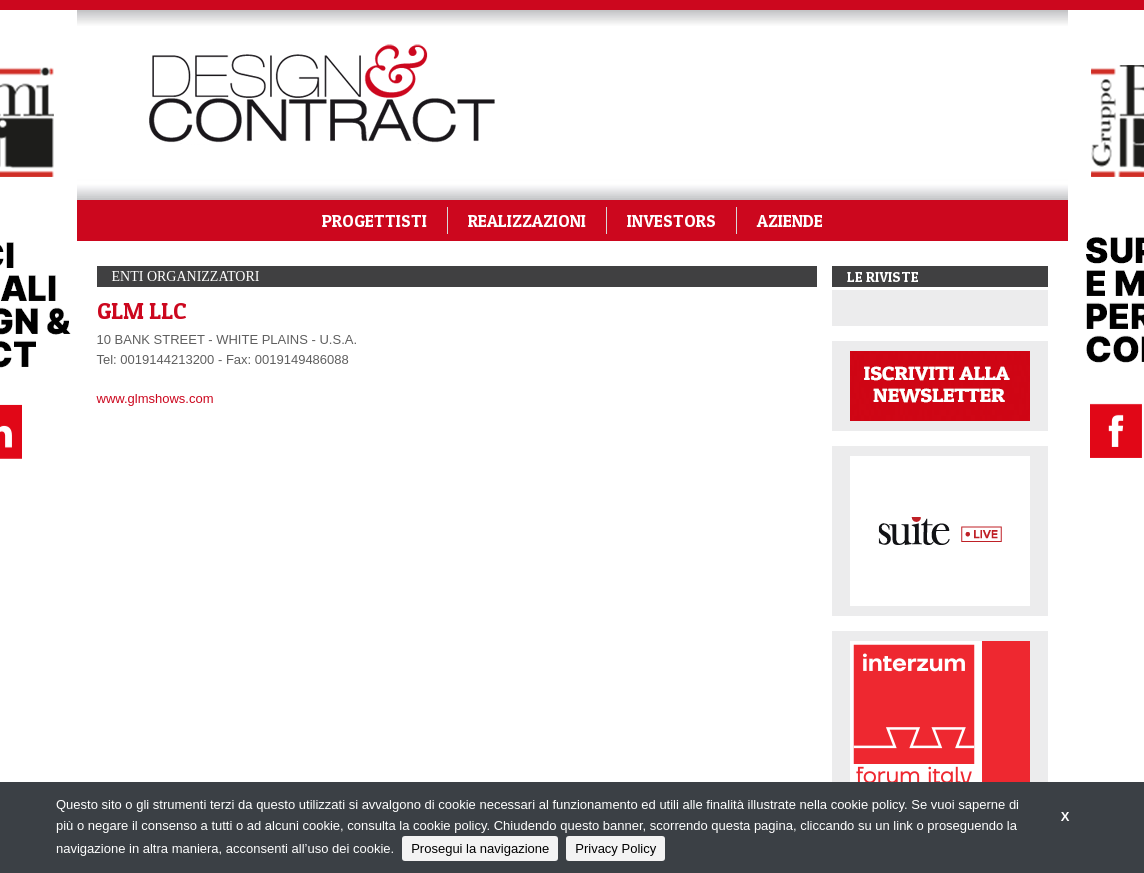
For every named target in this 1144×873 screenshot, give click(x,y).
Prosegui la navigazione (480, 848)
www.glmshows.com (155, 398)
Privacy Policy (615, 848)
